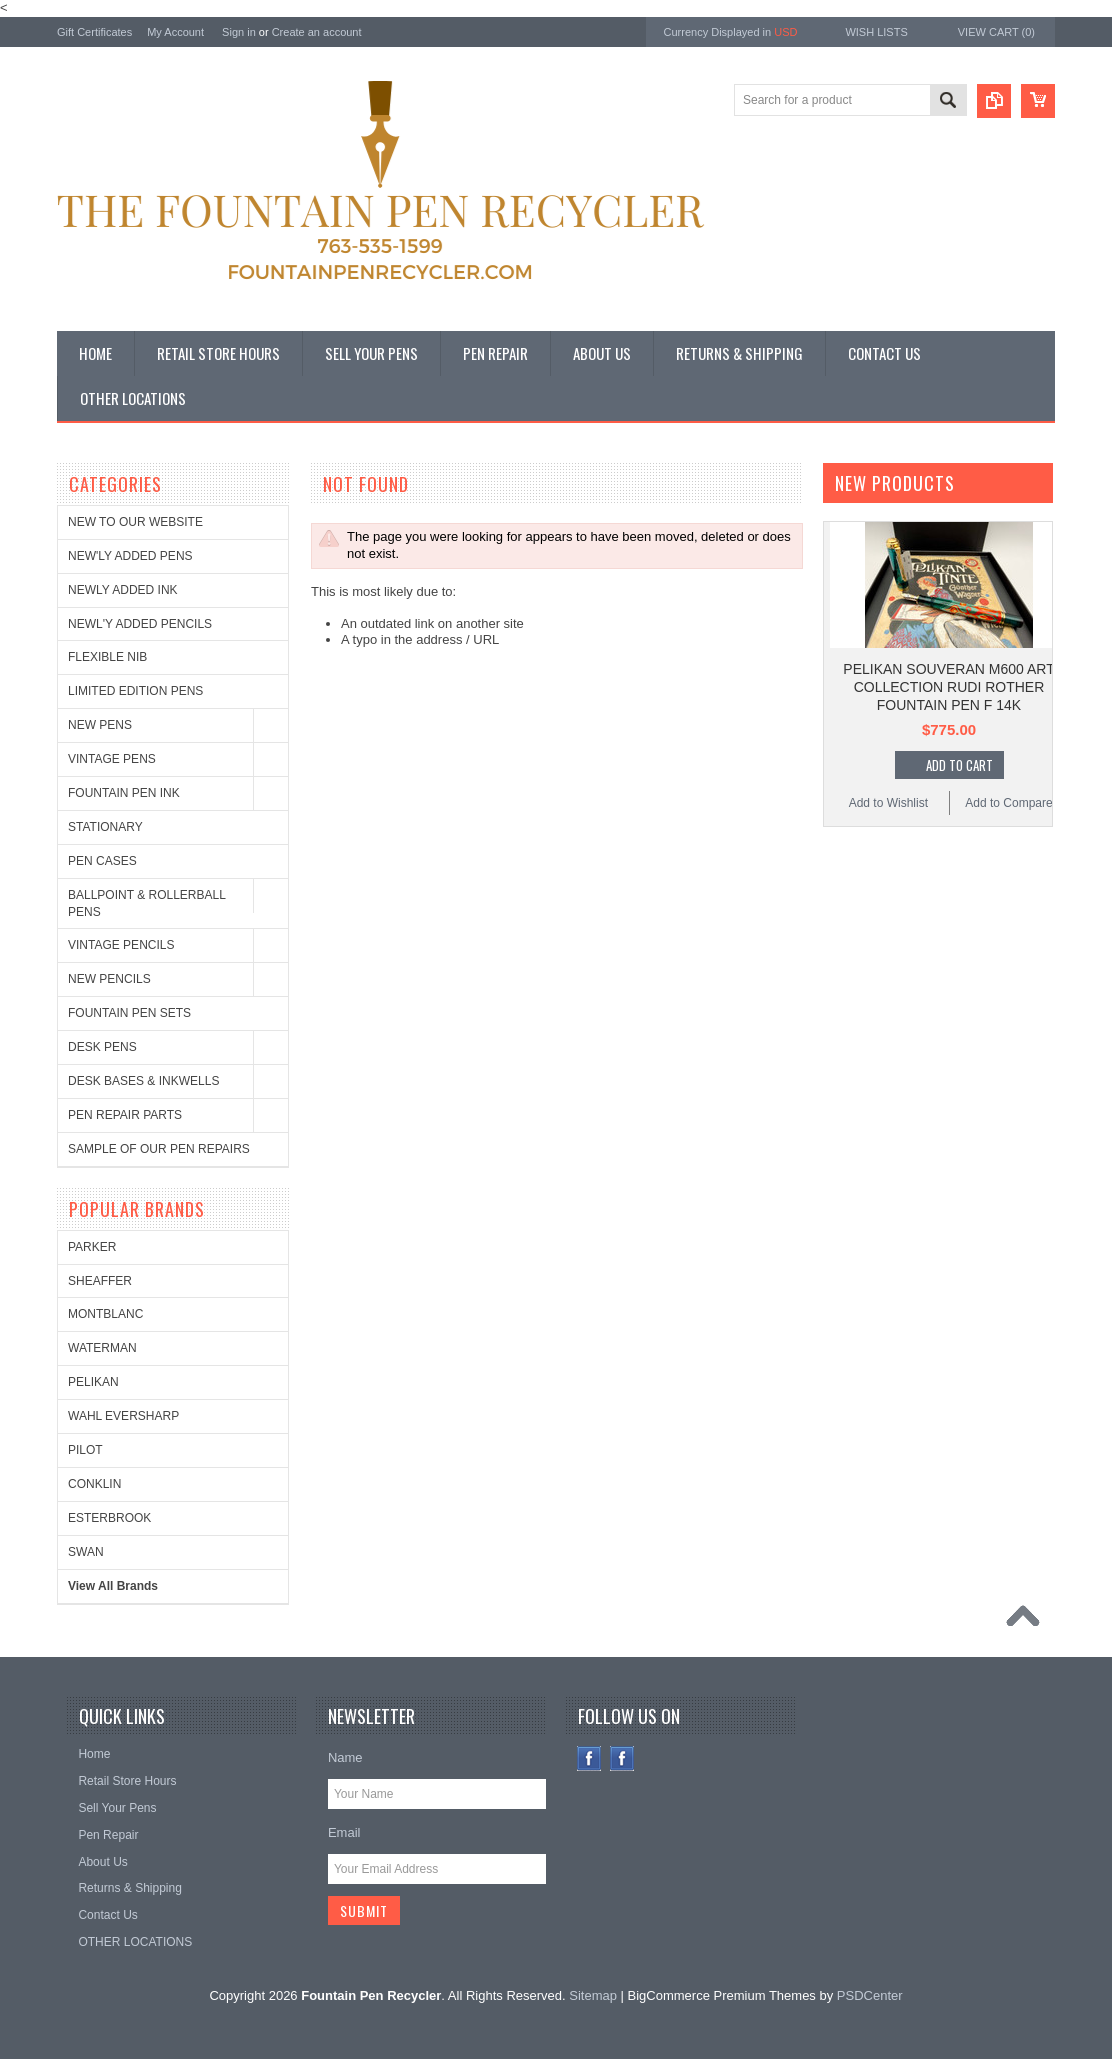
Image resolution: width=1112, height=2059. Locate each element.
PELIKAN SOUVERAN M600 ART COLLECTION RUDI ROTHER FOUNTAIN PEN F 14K (948, 687)
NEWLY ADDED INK (123, 590)
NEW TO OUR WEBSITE (135, 522)
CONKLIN (94, 1484)
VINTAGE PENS (112, 759)
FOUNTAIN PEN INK (124, 793)
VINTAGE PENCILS (121, 945)
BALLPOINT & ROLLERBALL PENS (146, 903)
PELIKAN (93, 1382)
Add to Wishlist (888, 803)
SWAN (86, 1552)
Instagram (622, 1758)
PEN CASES (102, 861)
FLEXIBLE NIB (107, 657)
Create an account (317, 32)
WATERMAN (102, 1348)
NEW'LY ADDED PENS (130, 556)
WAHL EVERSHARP (123, 1416)
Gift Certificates (94, 32)
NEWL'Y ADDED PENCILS (140, 624)
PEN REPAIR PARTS (125, 1115)
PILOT (85, 1450)
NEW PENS (100, 725)
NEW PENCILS (109, 979)
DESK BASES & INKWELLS (143, 1081)
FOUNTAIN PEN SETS (129, 1013)
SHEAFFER (100, 1281)
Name (345, 1757)
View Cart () (996, 32)
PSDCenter (870, 1995)
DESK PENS (102, 1047)
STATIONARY (105, 827)
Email (344, 1832)
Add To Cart (959, 765)
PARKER (92, 1247)
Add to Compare (1008, 803)
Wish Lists (876, 32)
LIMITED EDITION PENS (135, 691)
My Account (175, 32)
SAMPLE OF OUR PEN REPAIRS (159, 1149)
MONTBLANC (105, 1314)
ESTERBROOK (109, 1518)
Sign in (239, 32)
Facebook (589, 1758)
